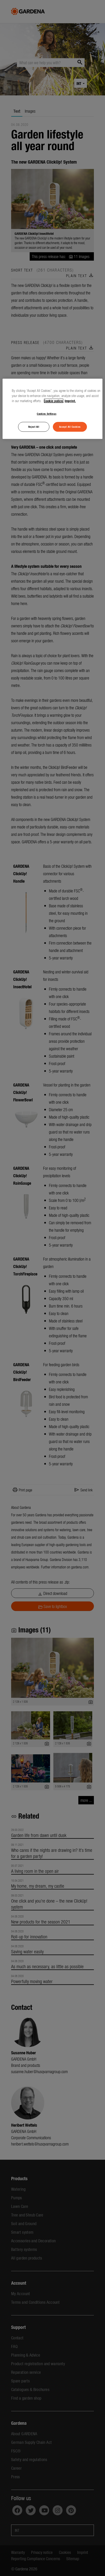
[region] (52, 409)
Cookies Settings (46, 413)
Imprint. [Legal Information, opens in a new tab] (70, 400)
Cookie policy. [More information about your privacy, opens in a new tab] (54, 400)
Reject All (33, 427)
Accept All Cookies (70, 427)
